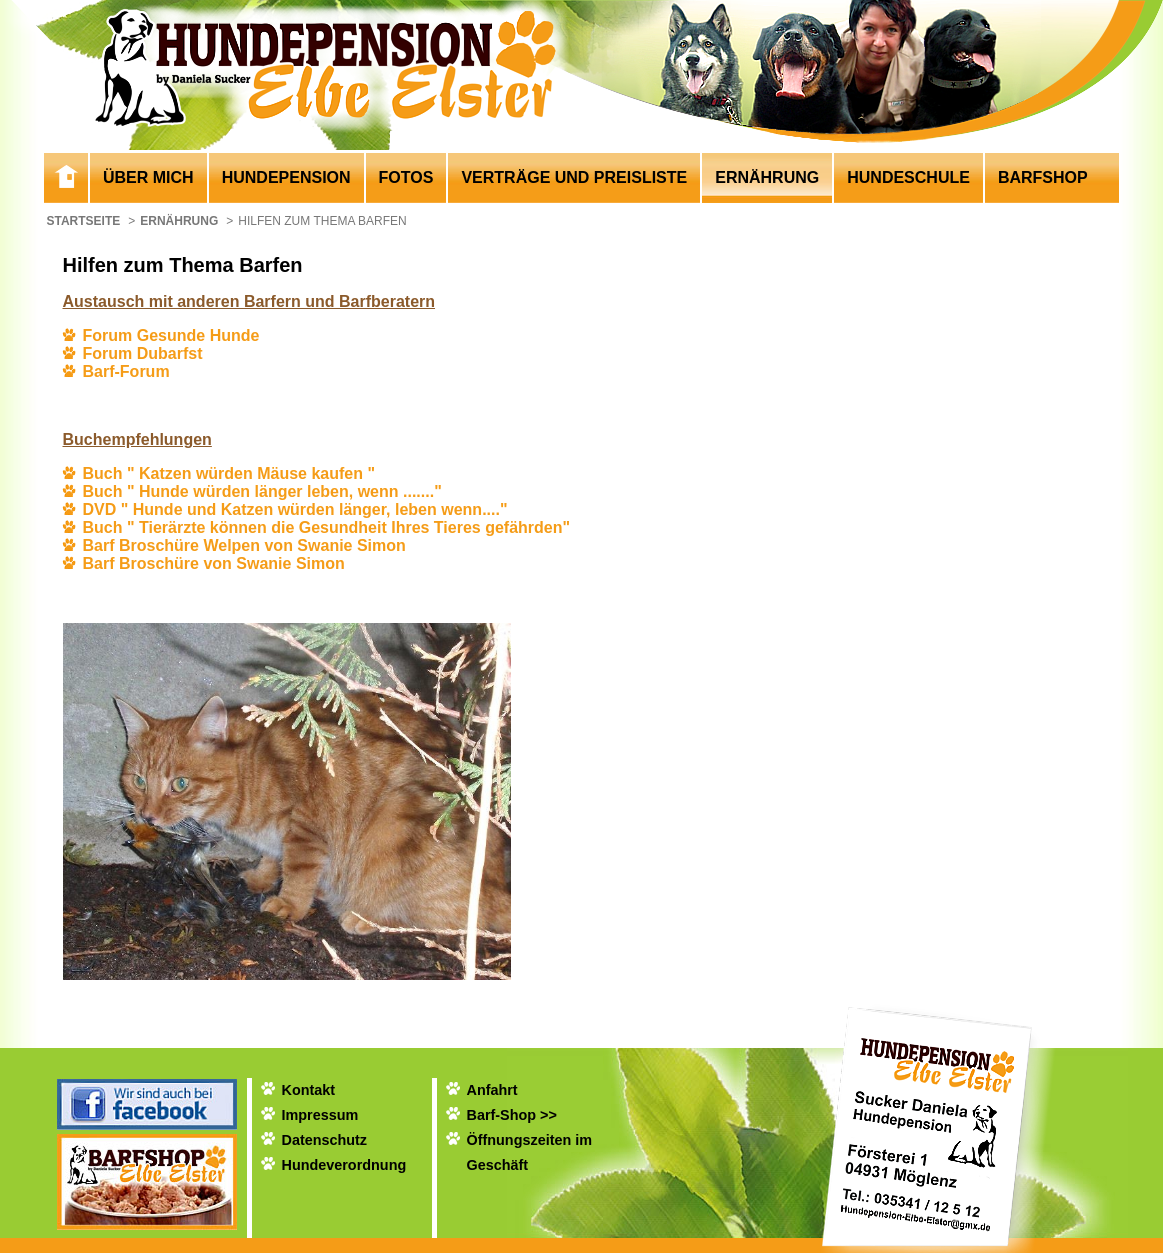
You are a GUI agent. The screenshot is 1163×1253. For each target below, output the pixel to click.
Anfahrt (492, 1090)
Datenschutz (325, 1140)
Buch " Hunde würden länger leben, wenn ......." (262, 491)
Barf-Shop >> (512, 1115)
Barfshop (1043, 177)
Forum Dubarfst (143, 353)
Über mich (148, 177)
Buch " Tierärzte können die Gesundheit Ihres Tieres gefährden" (327, 527)
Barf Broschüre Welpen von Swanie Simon (244, 545)
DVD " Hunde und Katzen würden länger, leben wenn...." (295, 509)
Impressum (320, 1115)
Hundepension (286, 177)
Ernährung (767, 177)
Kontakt (309, 1090)
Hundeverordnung (344, 1165)
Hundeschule (908, 177)
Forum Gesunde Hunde (171, 335)
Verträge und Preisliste (574, 177)
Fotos (406, 177)
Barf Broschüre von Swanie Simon (214, 563)
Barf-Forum (126, 371)
